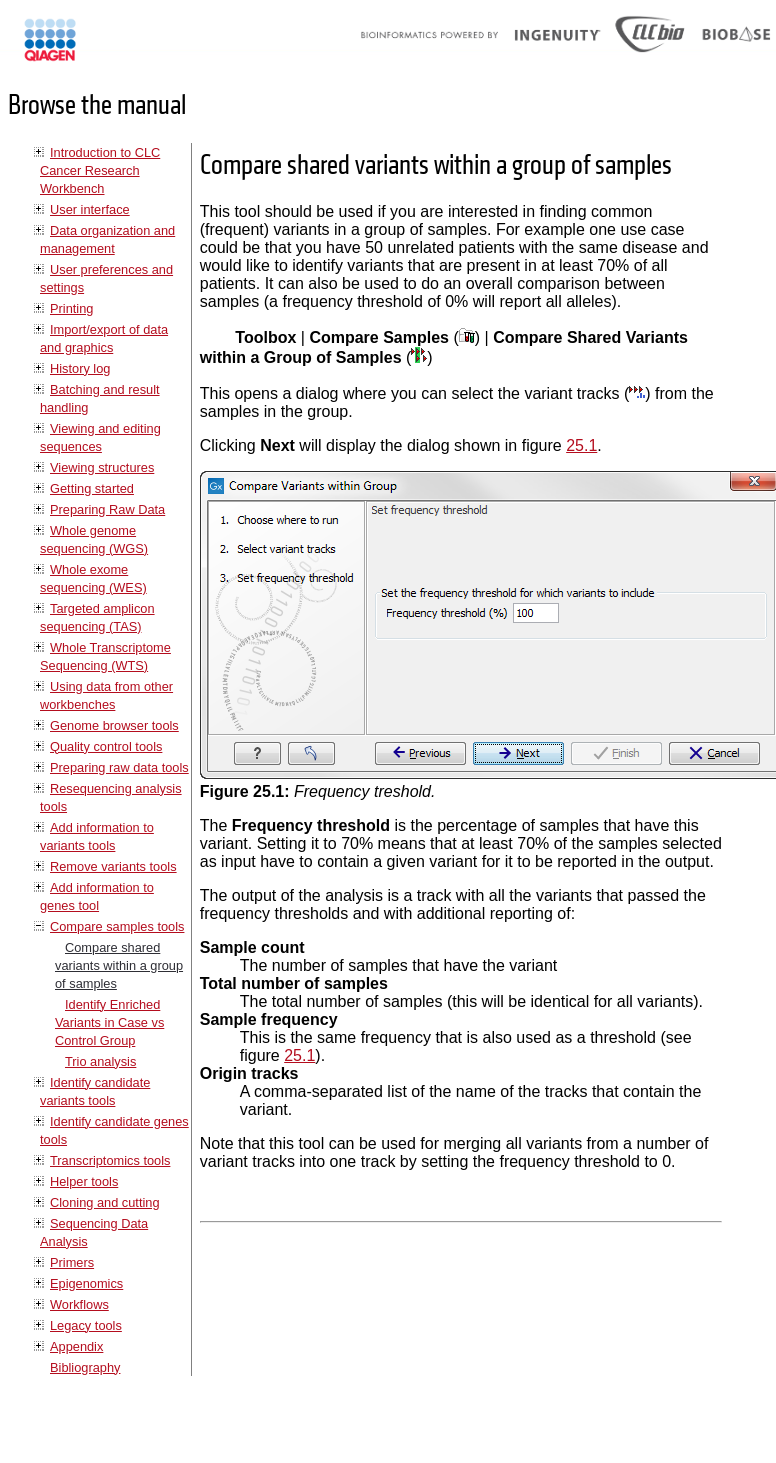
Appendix (76, 1346)
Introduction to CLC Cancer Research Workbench (100, 170)
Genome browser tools (114, 725)
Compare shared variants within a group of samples (119, 965)
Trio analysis (100, 1061)
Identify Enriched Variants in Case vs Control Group (109, 1022)
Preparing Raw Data (107, 509)
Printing (71, 308)
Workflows (79, 1304)
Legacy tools (86, 1325)
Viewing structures (102, 467)
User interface (90, 209)
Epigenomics (86, 1283)
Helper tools (84, 1181)
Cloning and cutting (105, 1202)
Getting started (92, 488)
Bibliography (85, 1367)
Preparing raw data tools (119, 767)
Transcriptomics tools (110, 1160)
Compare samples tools (117, 926)
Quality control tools (106, 746)
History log (80, 368)
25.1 (581, 445)
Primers (72, 1262)
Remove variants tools (113, 866)
